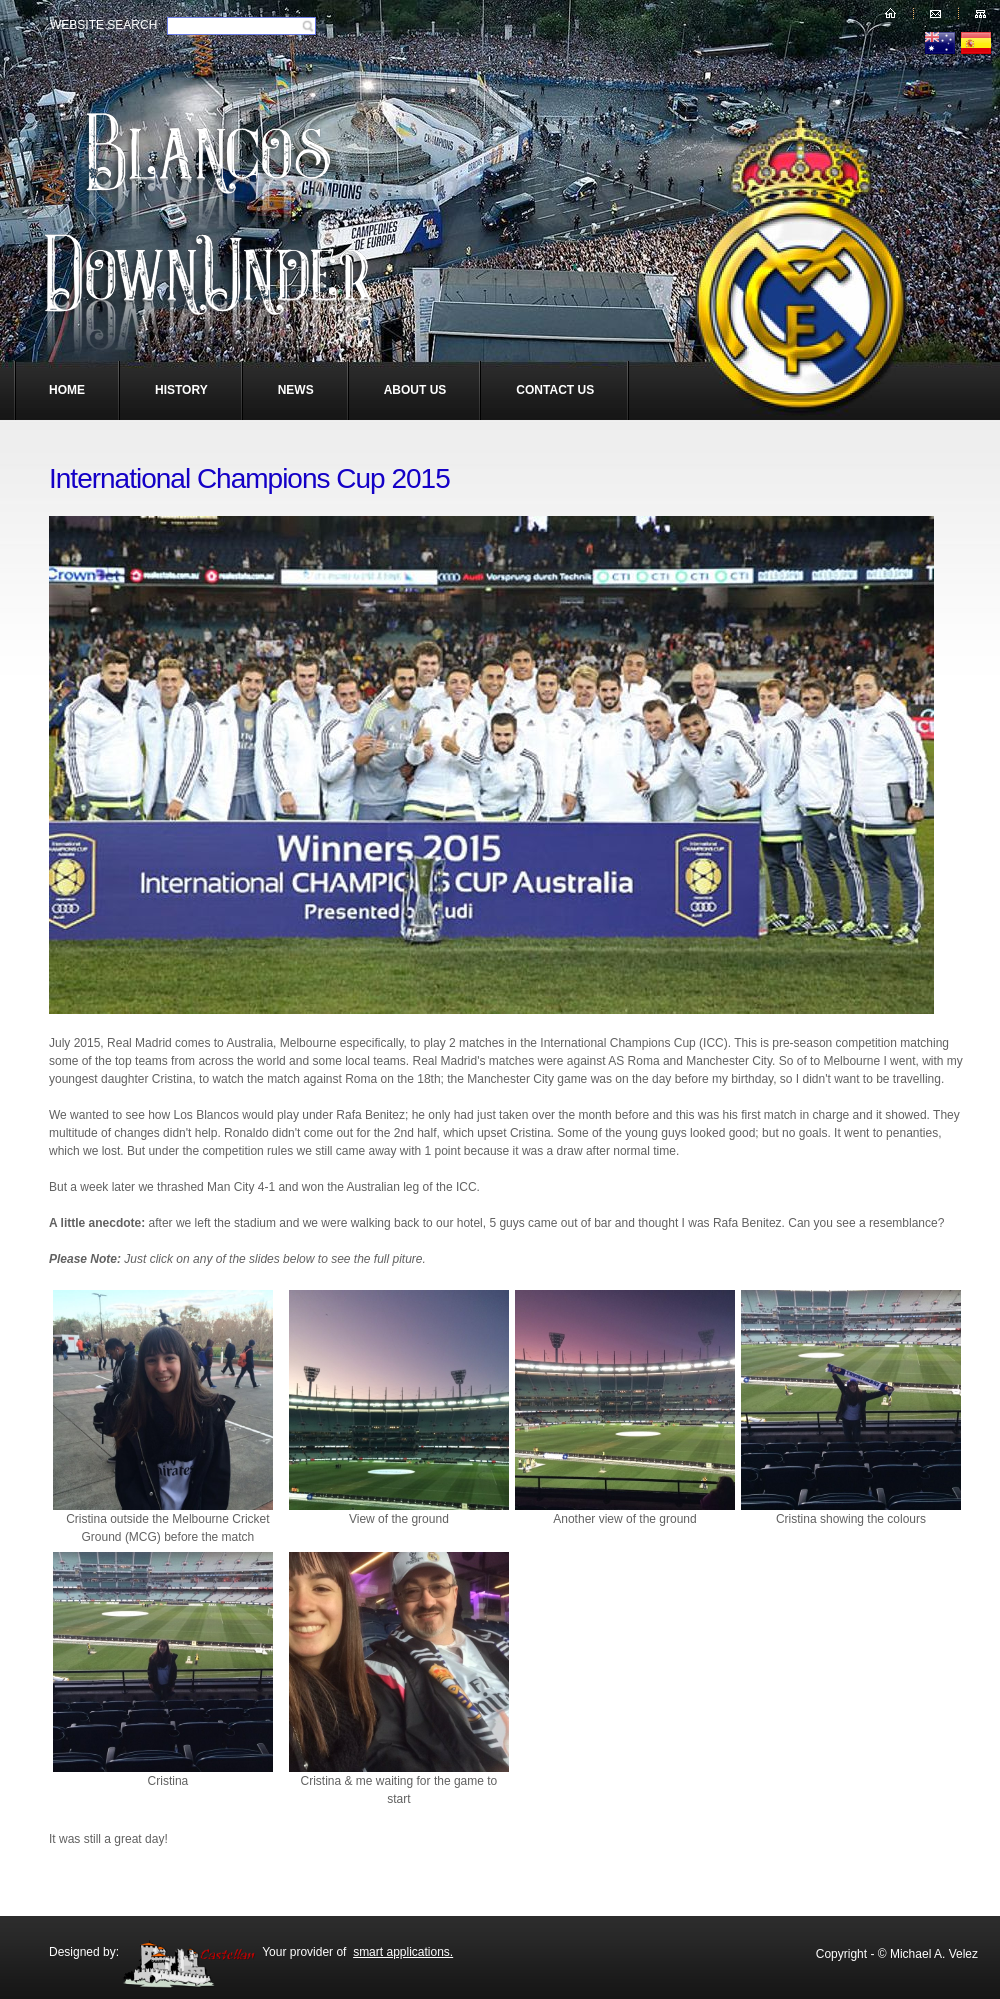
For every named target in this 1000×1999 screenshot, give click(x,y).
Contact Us (555, 390)
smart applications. (403, 1952)
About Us (415, 390)
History (181, 390)
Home (67, 390)
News (296, 390)
